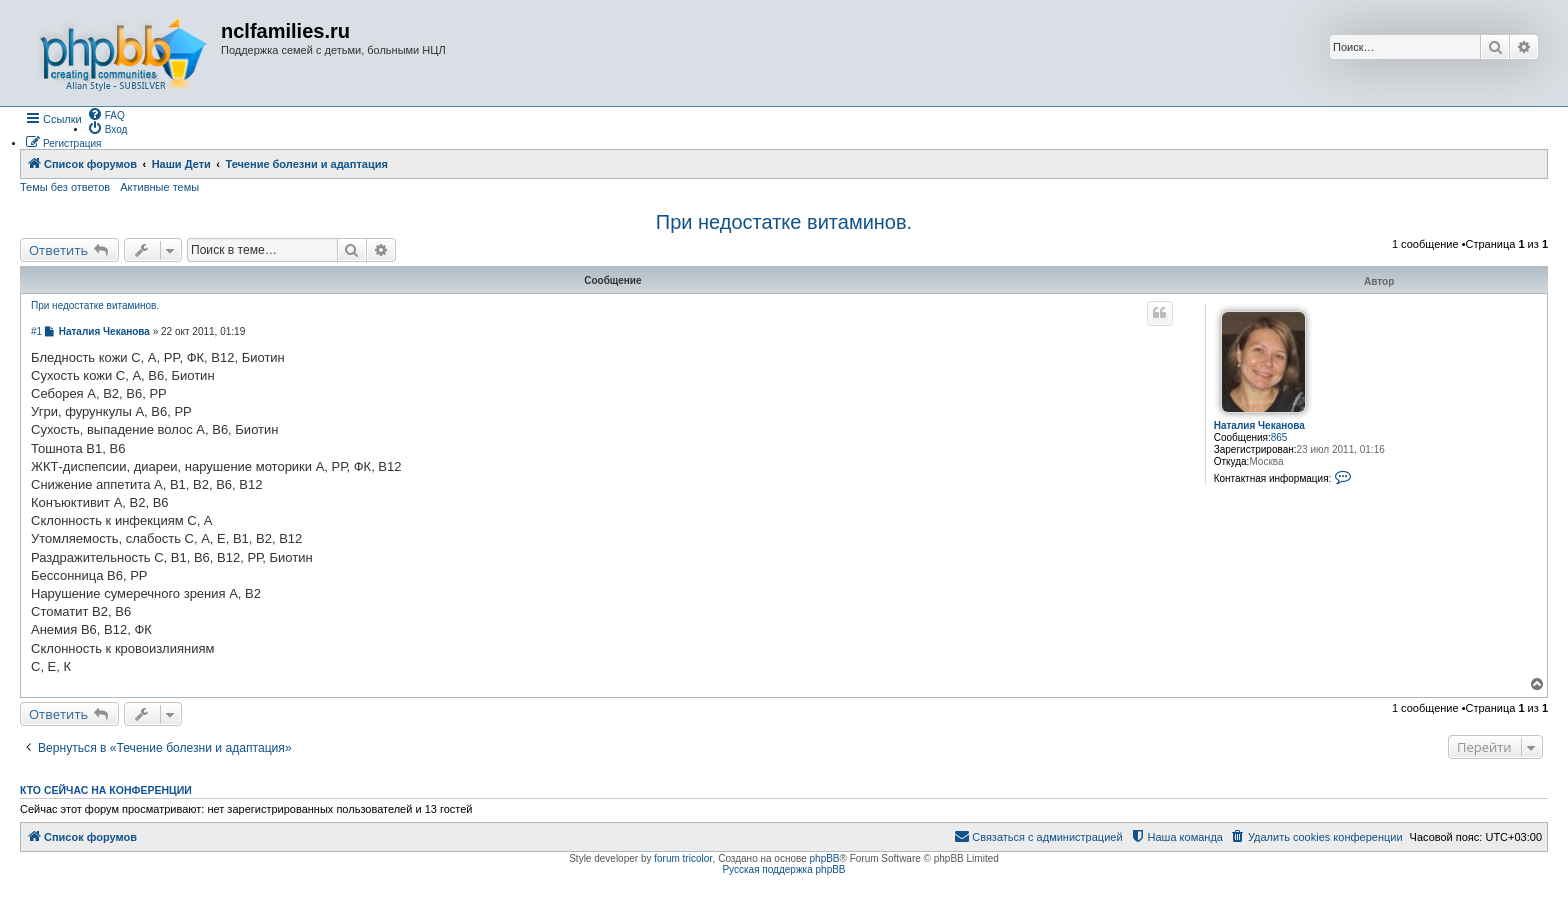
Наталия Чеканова (1259, 425)
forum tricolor (683, 858)
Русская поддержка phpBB (783, 869)
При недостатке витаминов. (784, 222)
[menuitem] (106, 114)
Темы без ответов (65, 187)
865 (1279, 437)
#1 (36, 331)
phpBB (825, 858)
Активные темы (159, 187)
